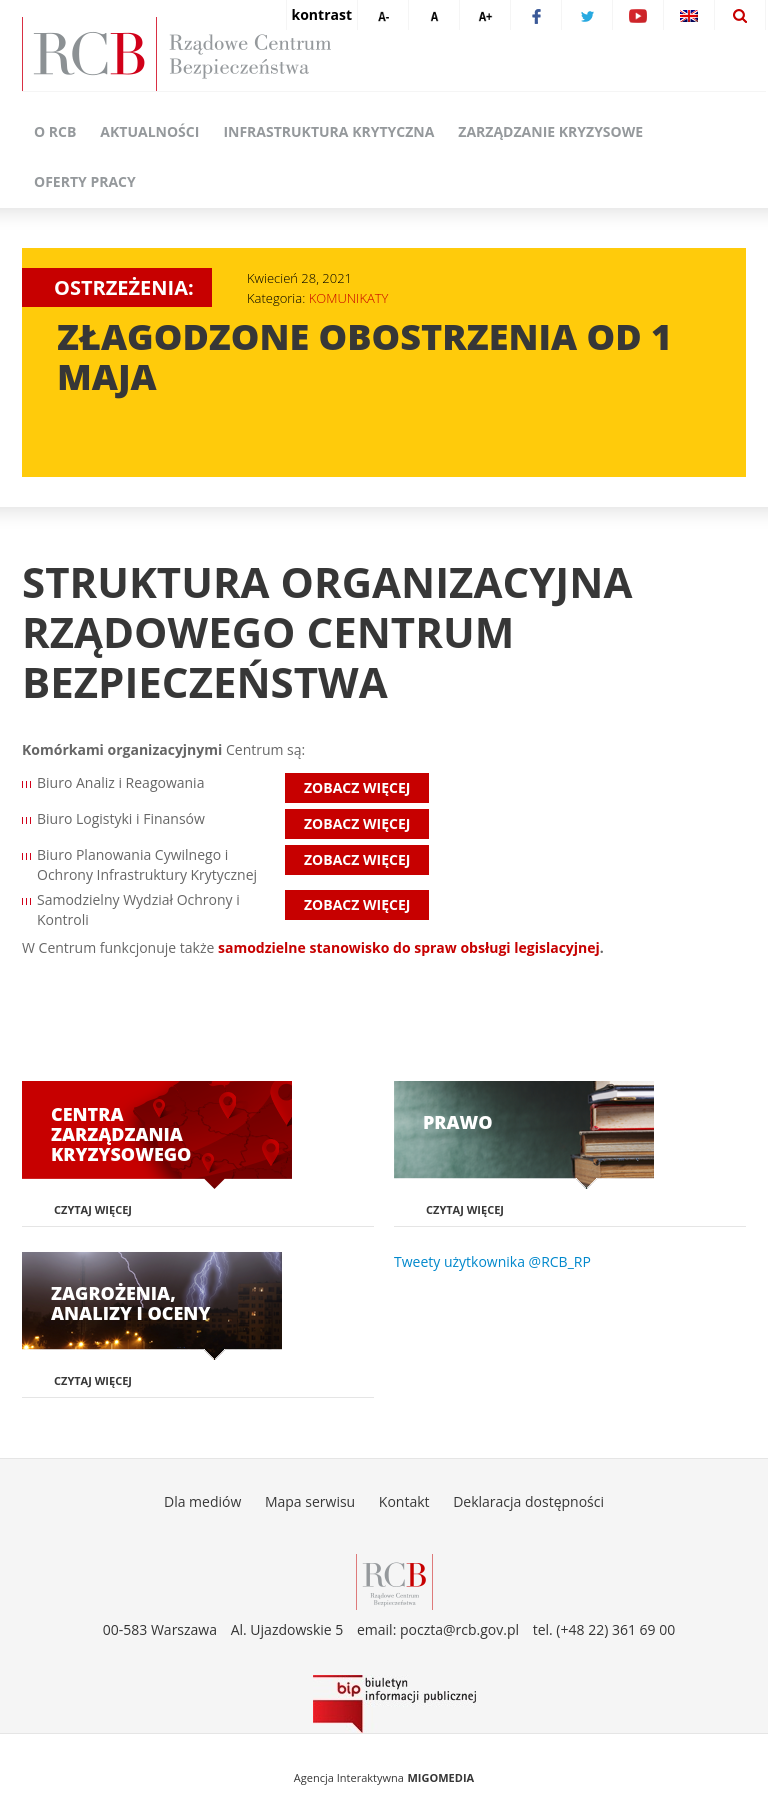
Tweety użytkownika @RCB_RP (492, 1261)
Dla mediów (202, 1501)
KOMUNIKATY (349, 298)
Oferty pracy (85, 181)
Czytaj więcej (93, 1209)
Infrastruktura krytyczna (328, 131)
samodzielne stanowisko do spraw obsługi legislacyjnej (409, 947)
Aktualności (149, 131)
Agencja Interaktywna (349, 1777)
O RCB (55, 131)
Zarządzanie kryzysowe (550, 131)
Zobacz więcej (357, 787)
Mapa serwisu (310, 1501)
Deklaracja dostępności (528, 1501)
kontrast (322, 14)
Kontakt (404, 1501)
